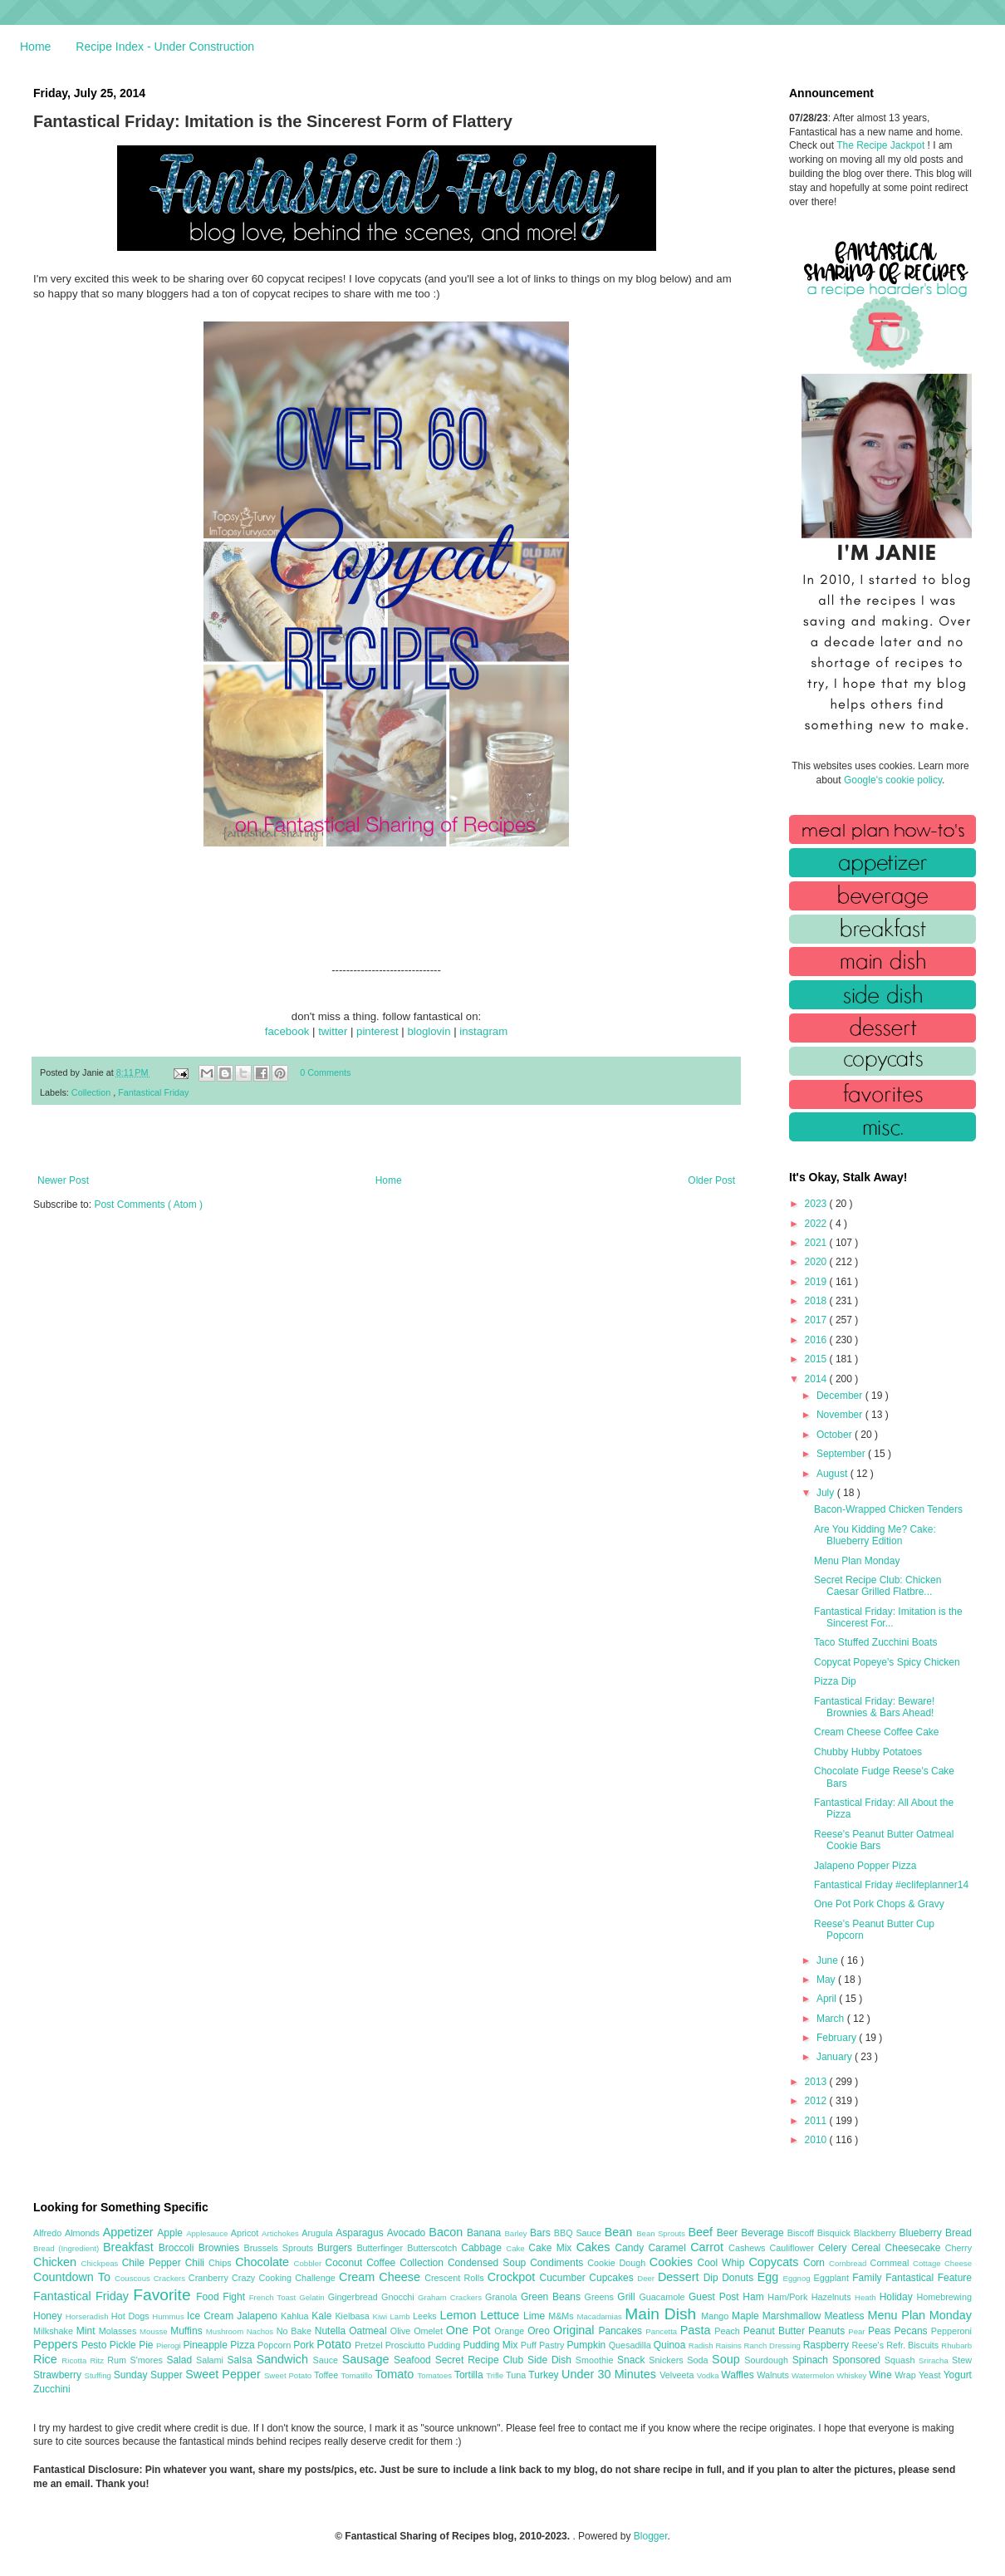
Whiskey (852, 2375)
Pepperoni (951, 2331)
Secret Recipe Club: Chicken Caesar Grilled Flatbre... (877, 1585)
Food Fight (222, 2297)
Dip (713, 2278)
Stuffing (99, 2375)
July (826, 1493)
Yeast (931, 2375)
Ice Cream (212, 2316)
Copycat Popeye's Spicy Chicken (887, 1662)
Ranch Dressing (773, 2345)
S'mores (148, 2360)
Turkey (544, 2375)
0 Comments (325, 1072)
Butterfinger (381, 2248)
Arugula (319, 2233)
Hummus (169, 2316)
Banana (485, 2233)
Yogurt (958, 2375)
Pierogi (170, 2345)
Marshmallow (793, 2316)
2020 (817, 1262)
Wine (882, 2375)
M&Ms (562, 2316)
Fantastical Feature (928, 2278)
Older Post (711, 1180)
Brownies (221, 2248)
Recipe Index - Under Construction (165, 46)
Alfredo (49, 2233)
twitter (332, 1031)
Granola (503, 2297)
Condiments (558, 2263)
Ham (755, 2297)
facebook (287, 1031)
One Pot (470, 2330)
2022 (817, 1223)
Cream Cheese (381, 2277)
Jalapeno (259, 2316)
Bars (542, 2233)
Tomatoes (436, 2375)
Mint (87, 2331)
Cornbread (849, 2263)
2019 (817, 1282)
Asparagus (361, 2233)
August (833, 1473)
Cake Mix (552, 2248)
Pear (858, 2331)
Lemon (459, 2315)
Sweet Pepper (224, 2374)
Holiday (898, 2297)
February (837, 2038)
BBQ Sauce (579, 2233)
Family (868, 2278)
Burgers (336, 2248)
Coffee (383, 2263)
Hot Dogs (131, 2316)
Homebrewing (944, 2297)
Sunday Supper (149, 2375)
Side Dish (551, 2360)
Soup (728, 2359)
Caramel (669, 2248)
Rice (47, 2359)
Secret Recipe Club (481, 2360)
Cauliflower (794, 2248)
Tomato (396, 2374)
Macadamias (600, 2316)
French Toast (274, 2297)
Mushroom (226, 2331)
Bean (620, 2232)
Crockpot (514, 2277)
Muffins (188, 2331)
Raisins (729, 2345)
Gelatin (313, 2297)
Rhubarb (956, 2345)
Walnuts (774, 2375)
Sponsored (858, 2360)
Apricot (246, 2233)
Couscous (134, 2278)
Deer (647, 2278)
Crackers (171, 2278)
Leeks (426, 2316)
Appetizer (130, 2232)
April (827, 1998)
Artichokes (282, 2233)
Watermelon (814, 2375)
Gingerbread (354, 2297)
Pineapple (206, 2345)
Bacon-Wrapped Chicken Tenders (888, 1509)
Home (35, 46)
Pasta (697, 2330)
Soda (699, 2360)
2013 (817, 2082)
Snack (633, 2360)
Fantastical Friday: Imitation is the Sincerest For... (888, 1617)
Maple (747, 2316)
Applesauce (208, 2233)
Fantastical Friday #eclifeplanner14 (891, 1885)
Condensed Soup (489, 2263)
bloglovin (428, 1031)
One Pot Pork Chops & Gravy (879, 1904)
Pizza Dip (835, 1681)
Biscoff (802, 2233)
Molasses (119, 2331)
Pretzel (370, 2345)
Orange (510, 2331)
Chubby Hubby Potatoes (868, 1752)
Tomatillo (358, 2375)
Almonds (84, 2233)
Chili (196, 2263)
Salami (212, 2360)
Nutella (332, 2331)
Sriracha (935, 2360)
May (827, 1979)
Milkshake (54, 2331)
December (840, 1395)
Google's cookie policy (893, 780)
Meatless (846, 2316)
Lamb (401, 2316)
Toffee (327, 2375)
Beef (702, 2232)
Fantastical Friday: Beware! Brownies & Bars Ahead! (874, 1707)
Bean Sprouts (662, 2233)
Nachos (262, 2331)
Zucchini (52, 2389)
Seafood (414, 2360)
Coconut (345, 2263)
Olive (402, 2331)
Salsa (242, 2360)
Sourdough (768, 2360)
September (842, 1454)
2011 (817, 2121)
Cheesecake (915, 2248)
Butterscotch (434, 2248)
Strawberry (59, 2375)
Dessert (681, 2277)
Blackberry (877, 2233)
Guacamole (664, 2297)
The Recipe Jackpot (881, 145)
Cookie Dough (618, 2263)
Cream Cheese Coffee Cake (876, 1732)
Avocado (408, 2233)
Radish (702, 2345)
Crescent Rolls (456, 2278)
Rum (118, 2360)
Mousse (155, 2331)
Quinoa (671, 2345)
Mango (716, 2316)
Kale (323, 2316)
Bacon (448, 2232)
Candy (631, 2248)
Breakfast (131, 2247)
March (831, 2018)
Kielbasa (353, 2316)
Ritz (98, 2360)
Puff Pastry (544, 2345)
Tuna (517, 2375)
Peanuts (828, 2331)
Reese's (868, 2345)
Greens (601, 2297)
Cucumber (564, 2278)
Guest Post (716, 2297)
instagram (483, 1031)
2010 (817, 2140)
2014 (817, 1379)
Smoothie (596, 2360)
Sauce (326, 2360)
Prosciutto (406, 2345)
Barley (517, 2233)
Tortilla (470, 2375)
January (835, 2057)
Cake (517, 2248)
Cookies (674, 2262)
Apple (171, 2233)
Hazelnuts (833, 2297)
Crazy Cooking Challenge (285, 2278)
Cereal (868, 2248)
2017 (817, 1320)
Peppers (57, 2344)
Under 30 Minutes (610, 2374)
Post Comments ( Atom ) (148, 1204)
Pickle (124, 2345)
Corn (816, 2263)
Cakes (595, 2247)
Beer (729, 2233)
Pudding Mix (491, 2345)
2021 (817, 1243)
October (835, 1434)
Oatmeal (369, 2331)
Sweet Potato (289, 2375)
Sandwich (284, 2359)
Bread (958, 2233)
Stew (962, 2360)
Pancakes (621, 2331)
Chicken (57, 2262)
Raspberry (827, 2345)
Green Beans (553, 2297)
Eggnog (798, 2278)
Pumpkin (588, 2345)
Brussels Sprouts (280, 2248)
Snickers (668, 2360)
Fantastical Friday (153, 1092)
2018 (817, 1301)
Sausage (368, 2359)
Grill (628, 2297)
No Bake (296, 2331)
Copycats (775, 2262)
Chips (221, 2263)
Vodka (709, 2375)
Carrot (709, 2247)
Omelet (430, 2331)
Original (575, 2330)
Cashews (748, 2248)
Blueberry (921, 2233)
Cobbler (310, 2263)
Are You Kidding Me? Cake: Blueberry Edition (875, 1535)
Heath (867, 2297)
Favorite (164, 2295)
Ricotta (75, 2360)
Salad (181, 2360)
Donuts (739, 2278)
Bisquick (835, 2233)
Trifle (496, 2375)
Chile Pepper (153, 2263)
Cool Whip (722, 2263)
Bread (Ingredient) (68, 2248)
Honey (49, 2316)
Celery (834, 2248)
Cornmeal (891, 2263)
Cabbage (483, 2248)
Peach (728, 2331)
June (828, 1960)
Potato (335, 2344)
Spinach (812, 2360)
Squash (902, 2360)
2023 (817, 1203)
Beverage (764, 2233)
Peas (881, 2331)
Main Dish (663, 2314)
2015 (817, 1359)
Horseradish (88, 2316)
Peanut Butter (775, 2331)
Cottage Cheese (942, 2263)
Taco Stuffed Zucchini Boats (876, 1642)
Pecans (913, 2331)
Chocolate (264, 2262)
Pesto (95, 2345)
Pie (147, 2345)
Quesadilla (631, 2345)
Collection (92, 1092)
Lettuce (501, 2315)
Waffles (739, 2375)
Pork (304, 2345)
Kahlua (296, 2316)
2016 (817, 1340)
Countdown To (74, 2277)
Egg (770, 2277)
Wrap (907, 2375)
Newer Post (63, 1180)
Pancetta (662, 2331)
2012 (817, 2101)
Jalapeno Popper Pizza (865, 1866)
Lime (535, 2316)
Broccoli (179, 2248)
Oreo (540, 2331)
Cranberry (210, 2278)
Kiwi (381, 2316)
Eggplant (832, 2278)
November (840, 1414)
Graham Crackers (451, 2297)
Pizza (243, 2345)
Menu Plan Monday (857, 1561)
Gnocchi (399, 2297)
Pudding (445, 2345)
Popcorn (275, 2345)
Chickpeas (101, 2263)
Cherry (958, 2248)
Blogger (651, 2536)
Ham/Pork (789, 2297)
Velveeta (678, 2375)
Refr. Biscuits (913, 2345)
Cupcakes (613, 2278)
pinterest (377, 1031)
